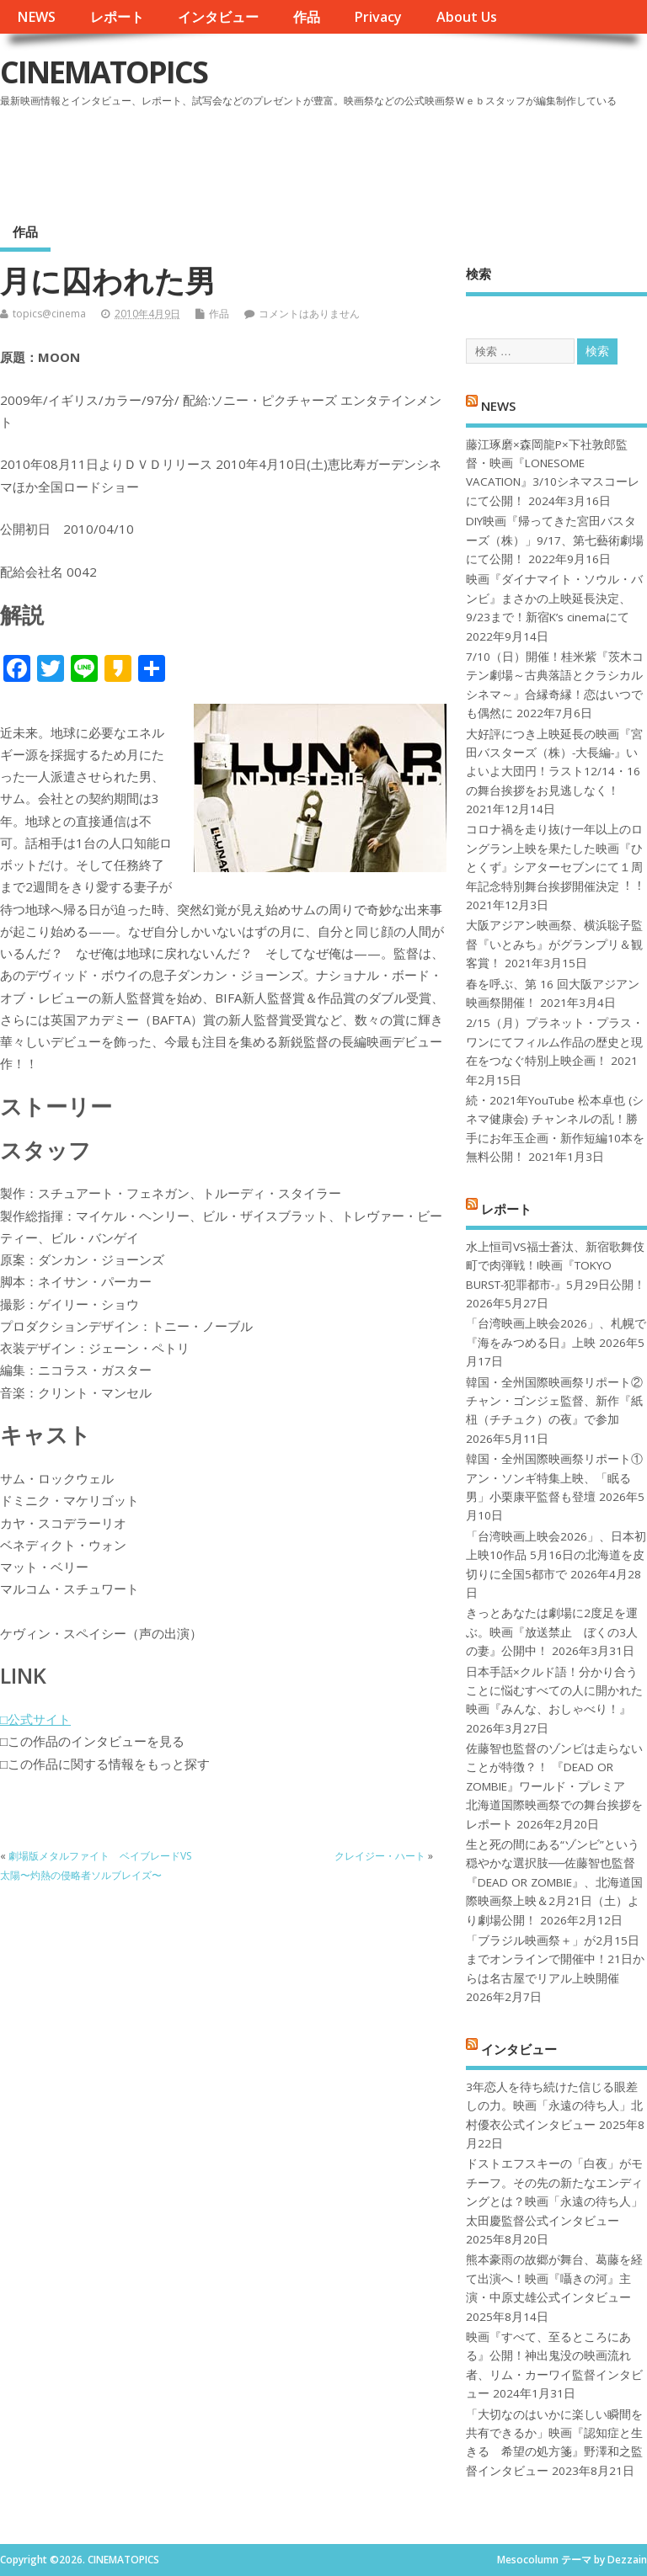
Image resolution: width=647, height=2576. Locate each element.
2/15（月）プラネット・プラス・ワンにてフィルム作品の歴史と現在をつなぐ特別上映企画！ (555, 1041)
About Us (466, 17)
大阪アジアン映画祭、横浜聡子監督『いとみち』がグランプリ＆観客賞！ (554, 944)
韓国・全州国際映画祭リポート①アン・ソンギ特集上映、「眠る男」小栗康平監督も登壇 (554, 1477)
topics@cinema (49, 313)
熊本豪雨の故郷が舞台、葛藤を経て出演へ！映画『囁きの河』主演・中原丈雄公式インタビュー (554, 2278)
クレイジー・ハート (379, 1856)
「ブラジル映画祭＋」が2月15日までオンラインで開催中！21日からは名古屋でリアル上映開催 (555, 1959)
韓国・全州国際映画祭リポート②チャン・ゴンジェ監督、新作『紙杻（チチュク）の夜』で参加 (554, 1401)
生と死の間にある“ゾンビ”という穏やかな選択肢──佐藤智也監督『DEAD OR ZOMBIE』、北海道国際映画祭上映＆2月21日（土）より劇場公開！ (554, 1882)
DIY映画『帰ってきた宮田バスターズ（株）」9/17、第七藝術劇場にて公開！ (555, 540)
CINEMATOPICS (103, 72)
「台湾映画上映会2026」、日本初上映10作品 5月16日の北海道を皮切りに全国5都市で (556, 1555)
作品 (306, 17)
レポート (117, 17)
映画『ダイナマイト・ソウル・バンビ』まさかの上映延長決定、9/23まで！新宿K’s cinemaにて (554, 598)
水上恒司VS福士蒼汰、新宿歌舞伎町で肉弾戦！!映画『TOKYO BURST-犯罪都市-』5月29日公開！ (555, 1265)
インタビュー (218, 17)
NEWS (36, 17)
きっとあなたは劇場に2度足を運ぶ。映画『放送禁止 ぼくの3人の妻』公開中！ (552, 1631)
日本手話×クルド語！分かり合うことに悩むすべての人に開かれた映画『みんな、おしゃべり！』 (554, 1690)
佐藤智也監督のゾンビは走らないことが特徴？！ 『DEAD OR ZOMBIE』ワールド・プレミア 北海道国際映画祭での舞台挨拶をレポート (554, 1786)
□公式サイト (35, 1719)
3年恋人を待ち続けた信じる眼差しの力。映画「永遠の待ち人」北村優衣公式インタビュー (554, 2105)
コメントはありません (309, 313)
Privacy (378, 17)
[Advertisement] (326, 159)
